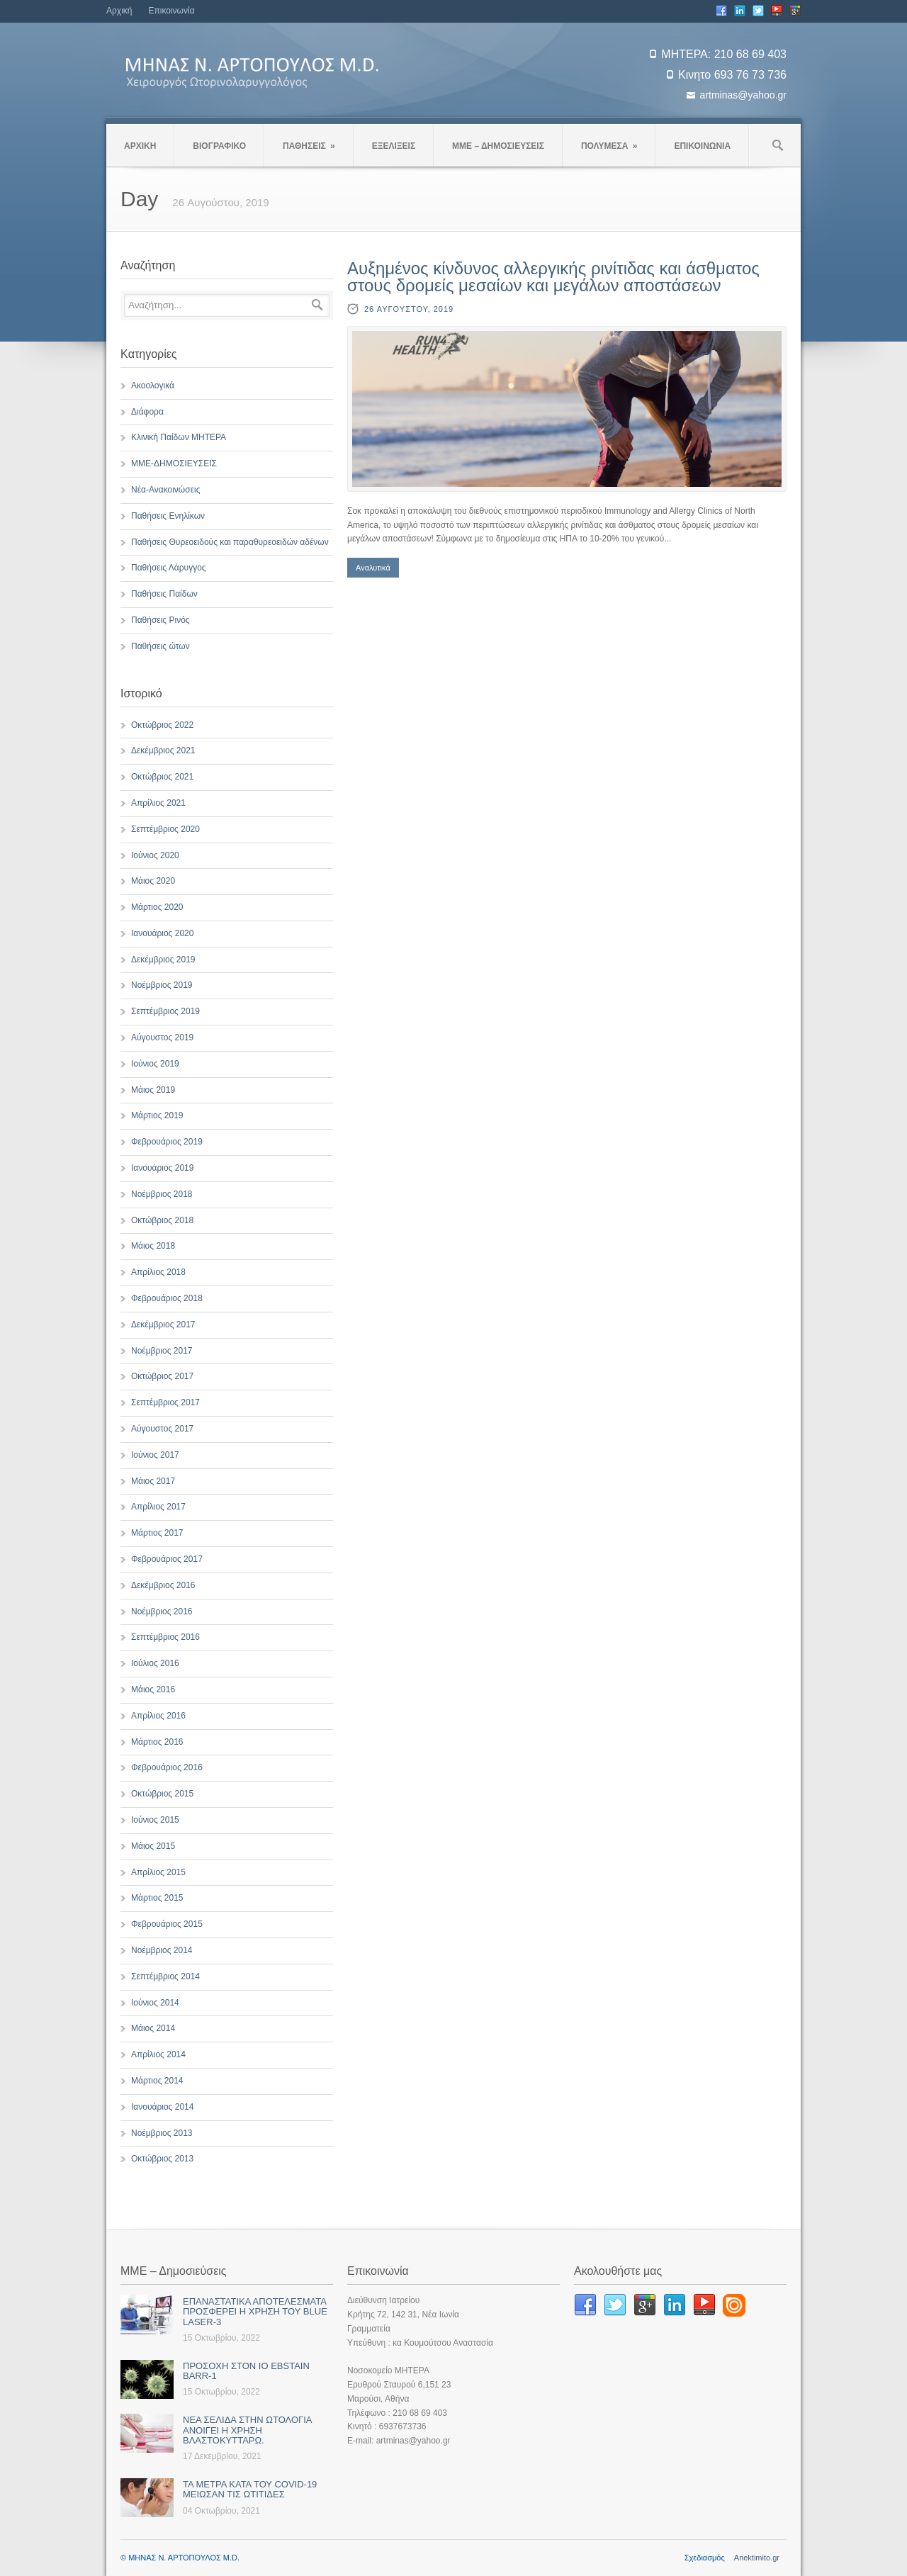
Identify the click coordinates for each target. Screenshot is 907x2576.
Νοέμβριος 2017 (161, 1351)
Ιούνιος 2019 (155, 1064)
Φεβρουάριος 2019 (167, 1142)
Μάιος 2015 (153, 1846)
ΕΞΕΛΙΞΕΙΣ (393, 146)
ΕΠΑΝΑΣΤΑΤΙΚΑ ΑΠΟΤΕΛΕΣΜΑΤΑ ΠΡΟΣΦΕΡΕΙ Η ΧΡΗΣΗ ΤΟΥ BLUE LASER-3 (255, 2311)
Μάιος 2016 (153, 1689)
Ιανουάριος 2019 (162, 1168)
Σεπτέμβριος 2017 (165, 1402)
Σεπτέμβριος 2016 (165, 1637)
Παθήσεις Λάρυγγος (168, 568)
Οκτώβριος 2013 (162, 2159)
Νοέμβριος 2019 (161, 985)
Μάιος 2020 (153, 881)
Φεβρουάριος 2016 (167, 1767)
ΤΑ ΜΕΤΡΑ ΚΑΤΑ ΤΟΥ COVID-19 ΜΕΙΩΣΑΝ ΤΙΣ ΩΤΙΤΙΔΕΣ (250, 2489)
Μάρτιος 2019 (157, 1115)
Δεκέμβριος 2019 (163, 959)
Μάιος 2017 (153, 1481)
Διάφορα (147, 412)
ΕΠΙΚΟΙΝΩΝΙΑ (702, 146)
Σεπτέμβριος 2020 (165, 829)
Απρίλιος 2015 (158, 1872)
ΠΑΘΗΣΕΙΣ (309, 146)
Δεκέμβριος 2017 (163, 1324)
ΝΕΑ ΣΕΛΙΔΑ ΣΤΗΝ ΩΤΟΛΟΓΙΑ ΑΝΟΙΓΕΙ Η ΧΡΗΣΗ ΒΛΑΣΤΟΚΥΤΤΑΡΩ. (247, 2430)
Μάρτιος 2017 (157, 1533)
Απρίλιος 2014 (158, 2054)
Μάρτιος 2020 (157, 907)
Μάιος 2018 (153, 1246)
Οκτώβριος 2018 (162, 1220)
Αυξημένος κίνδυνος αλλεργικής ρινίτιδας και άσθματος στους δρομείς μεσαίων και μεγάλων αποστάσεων (553, 277)
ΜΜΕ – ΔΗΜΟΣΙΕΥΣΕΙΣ (498, 146)
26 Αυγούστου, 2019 (409, 309)
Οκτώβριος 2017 (162, 1376)
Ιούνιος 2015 (155, 1820)
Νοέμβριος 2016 (161, 1611)
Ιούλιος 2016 (155, 1663)
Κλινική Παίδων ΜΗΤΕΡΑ (178, 437)
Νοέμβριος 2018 (161, 1194)
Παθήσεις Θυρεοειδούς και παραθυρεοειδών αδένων (230, 542)
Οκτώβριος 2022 (162, 725)
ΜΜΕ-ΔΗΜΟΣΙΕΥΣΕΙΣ (174, 463)
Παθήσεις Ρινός (160, 620)
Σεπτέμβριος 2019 (165, 1011)
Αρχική (119, 11)
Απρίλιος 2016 (158, 1716)
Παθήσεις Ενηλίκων (168, 516)
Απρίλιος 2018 (158, 1272)
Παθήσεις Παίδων (164, 594)
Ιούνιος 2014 (155, 2003)
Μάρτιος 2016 (157, 1742)
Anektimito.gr (756, 2557)
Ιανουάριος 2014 (162, 2107)
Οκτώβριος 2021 (162, 777)
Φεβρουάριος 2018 (167, 1298)
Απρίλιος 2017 (158, 1507)
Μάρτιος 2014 (157, 2081)
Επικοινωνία (171, 11)
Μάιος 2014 (153, 2028)
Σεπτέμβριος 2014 (165, 1976)
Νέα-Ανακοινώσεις (165, 490)
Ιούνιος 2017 (155, 1455)
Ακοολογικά (152, 385)
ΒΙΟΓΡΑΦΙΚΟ (219, 146)
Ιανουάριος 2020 (162, 933)
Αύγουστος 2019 (162, 1037)
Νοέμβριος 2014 (161, 1950)
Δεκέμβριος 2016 (163, 1585)
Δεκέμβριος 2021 (163, 750)
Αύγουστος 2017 (162, 1429)
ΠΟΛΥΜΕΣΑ (609, 146)
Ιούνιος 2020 (155, 855)
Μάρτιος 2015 (157, 1898)
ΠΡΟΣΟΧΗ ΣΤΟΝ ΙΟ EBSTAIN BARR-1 (246, 2371)
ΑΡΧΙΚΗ (140, 146)
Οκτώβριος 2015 (162, 1794)
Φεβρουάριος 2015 (167, 1924)
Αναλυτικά (373, 567)
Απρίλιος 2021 (158, 803)
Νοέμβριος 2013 (161, 2133)
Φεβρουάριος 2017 (167, 1559)
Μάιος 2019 (153, 1090)
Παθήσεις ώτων (160, 646)
